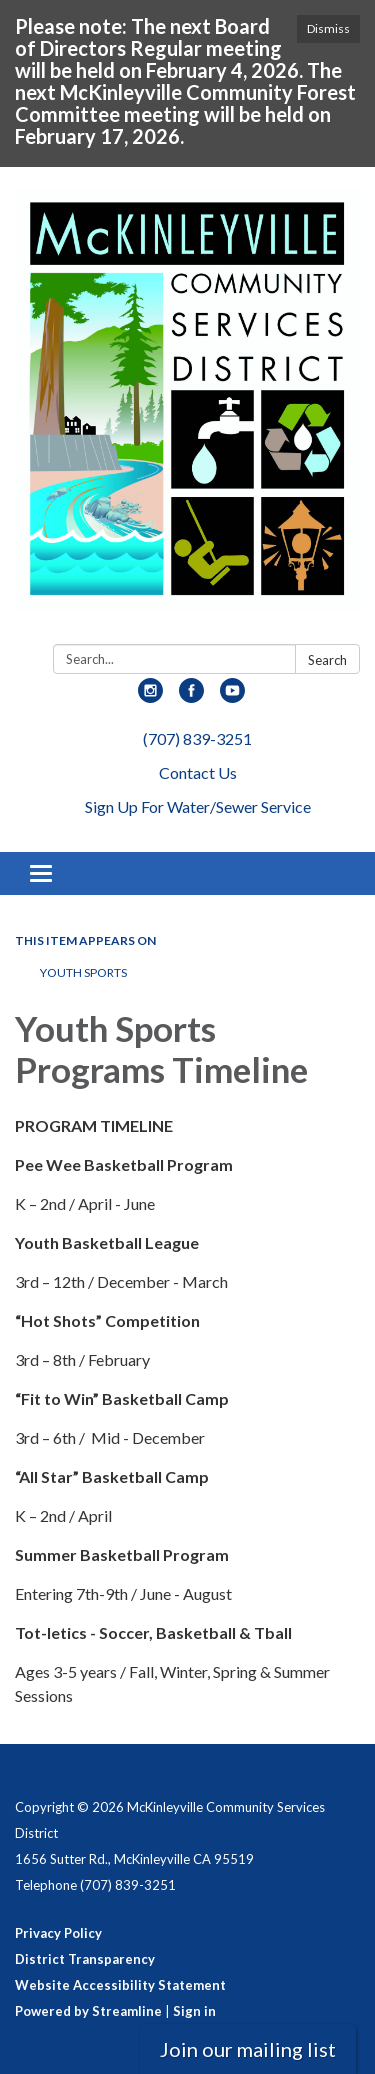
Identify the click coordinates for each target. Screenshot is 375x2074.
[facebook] (191, 696)
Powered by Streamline (88, 2011)
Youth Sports (83, 972)
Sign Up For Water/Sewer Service (198, 806)
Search (327, 660)
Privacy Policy (58, 1933)
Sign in (194, 2011)
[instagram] (150, 696)
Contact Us (198, 772)
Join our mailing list (248, 2049)
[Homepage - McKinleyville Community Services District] (187, 409)
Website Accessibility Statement (120, 1985)
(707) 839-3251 (197, 738)
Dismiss (328, 28)
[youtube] (232, 696)
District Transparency (85, 1959)
